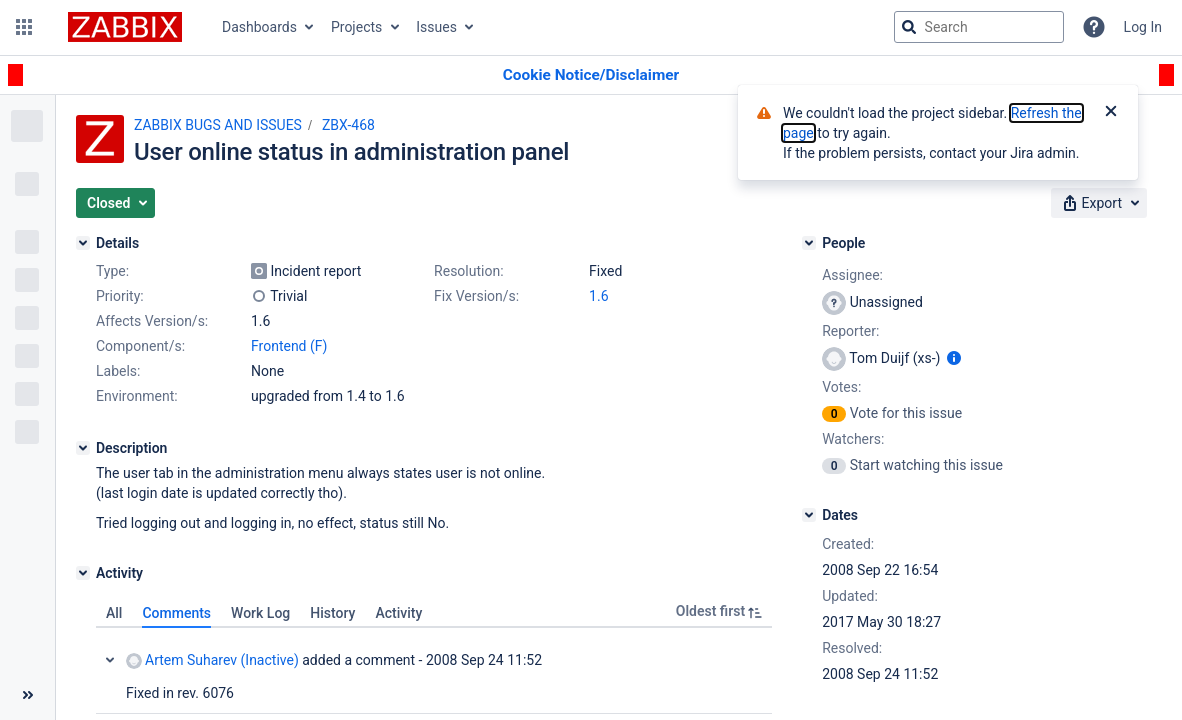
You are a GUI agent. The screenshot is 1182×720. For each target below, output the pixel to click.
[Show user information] (954, 358)
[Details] (83, 243)
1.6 (598, 296)
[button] (24, 27)
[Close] (1111, 113)
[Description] (83, 448)
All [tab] (114, 613)
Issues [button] (436, 27)
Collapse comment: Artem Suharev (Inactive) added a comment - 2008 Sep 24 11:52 (110, 660)
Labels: (118, 371)
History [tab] (332, 613)
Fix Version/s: (476, 296)
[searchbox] (979, 27)
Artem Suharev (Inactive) (212, 660)
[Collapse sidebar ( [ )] (27, 695)
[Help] (1094, 27)
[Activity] (83, 573)
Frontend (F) (289, 346)
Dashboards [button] (259, 27)
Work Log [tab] (260, 613)
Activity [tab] (398, 613)
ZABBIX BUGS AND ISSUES (218, 125)
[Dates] (809, 515)
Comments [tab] (176, 613)
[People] (809, 243)
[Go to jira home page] (125, 27)
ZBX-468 (348, 125)
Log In (1143, 27)
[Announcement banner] (591, 75)
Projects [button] (356, 27)
